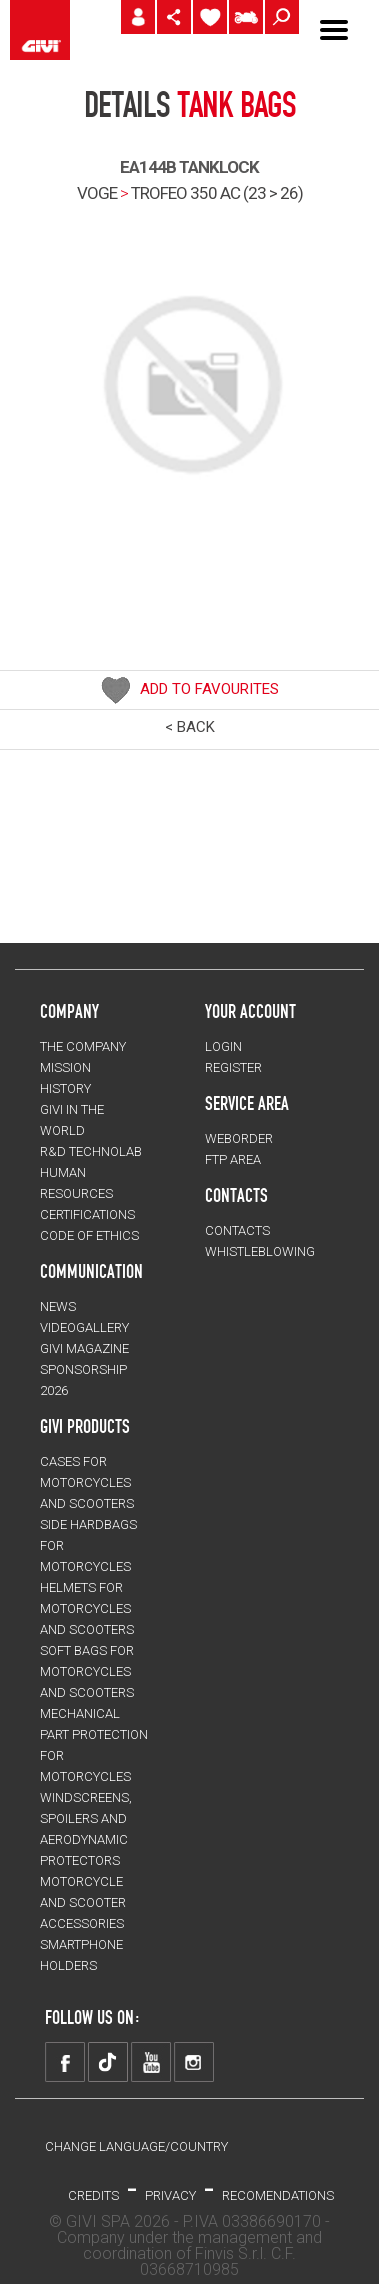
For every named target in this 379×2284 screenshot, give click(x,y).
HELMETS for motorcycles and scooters (87, 1608)
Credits (93, 2195)
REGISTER (233, 1067)
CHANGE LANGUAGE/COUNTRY (136, 2146)
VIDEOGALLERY (84, 1327)
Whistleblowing (260, 1251)
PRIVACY (170, 2195)
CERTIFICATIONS (87, 1214)
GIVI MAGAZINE (84, 1348)
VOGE (97, 193)
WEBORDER (239, 1138)
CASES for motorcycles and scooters (87, 1482)
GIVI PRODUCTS (85, 1426)
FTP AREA (233, 1159)
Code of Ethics (89, 1235)
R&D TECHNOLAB (91, 1151)
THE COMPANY (83, 1046)
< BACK (190, 727)
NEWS (58, 1306)
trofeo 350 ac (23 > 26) (217, 193)
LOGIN (223, 1046)
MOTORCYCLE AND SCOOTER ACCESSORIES (83, 1902)
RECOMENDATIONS (278, 2195)
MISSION (65, 1067)
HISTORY (65, 1088)
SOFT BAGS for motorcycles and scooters (87, 1671)
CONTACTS (237, 1230)
